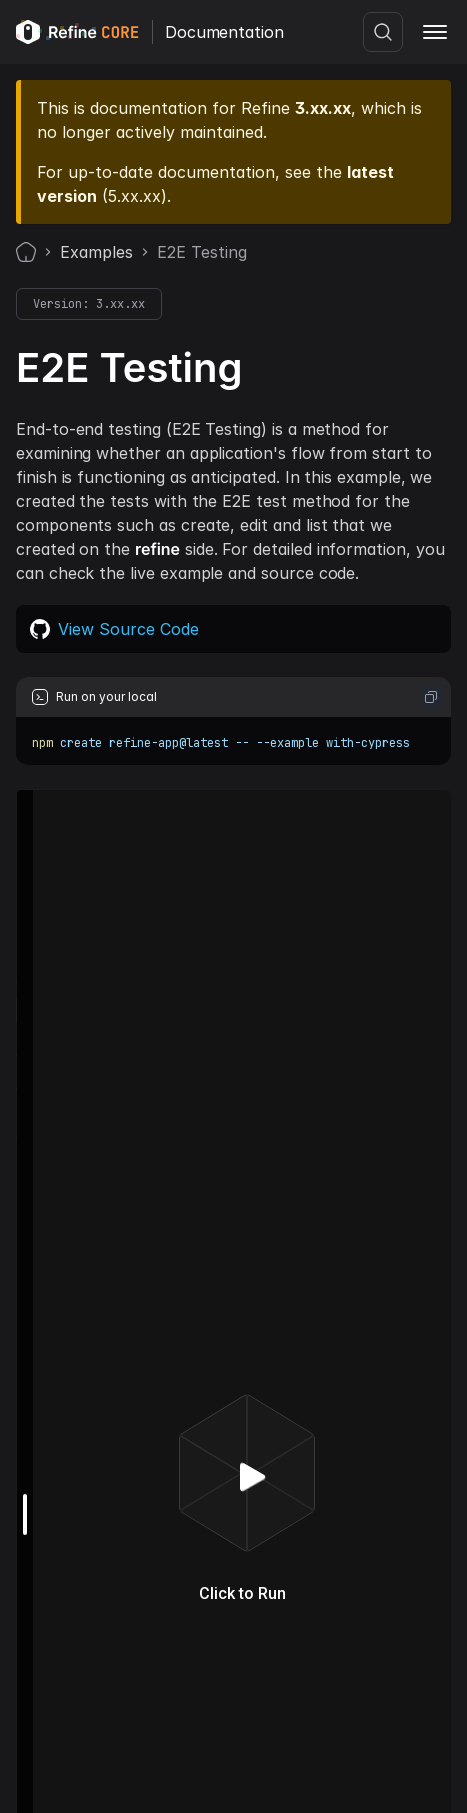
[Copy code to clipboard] (431, 697)
